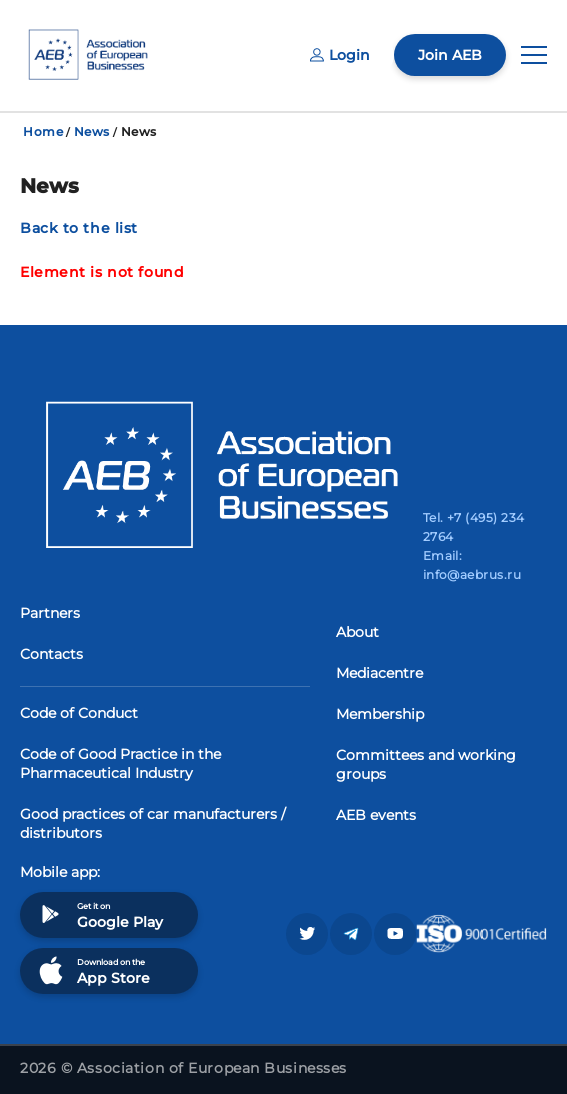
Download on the (92, 970)
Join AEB (450, 55)
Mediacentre (379, 673)
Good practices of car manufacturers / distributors (153, 823)
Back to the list (79, 228)
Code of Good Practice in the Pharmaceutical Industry (120, 763)
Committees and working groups (426, 764)
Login (340, 55)
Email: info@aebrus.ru (472, 565)
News (92, 131)
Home (43, 131)
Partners (50, 613)
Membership (380, 714)
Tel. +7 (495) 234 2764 (474, 527)
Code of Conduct (79, 713)
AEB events (376, 815)
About (357, 632)
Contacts (51, 654)
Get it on (99, 914)
